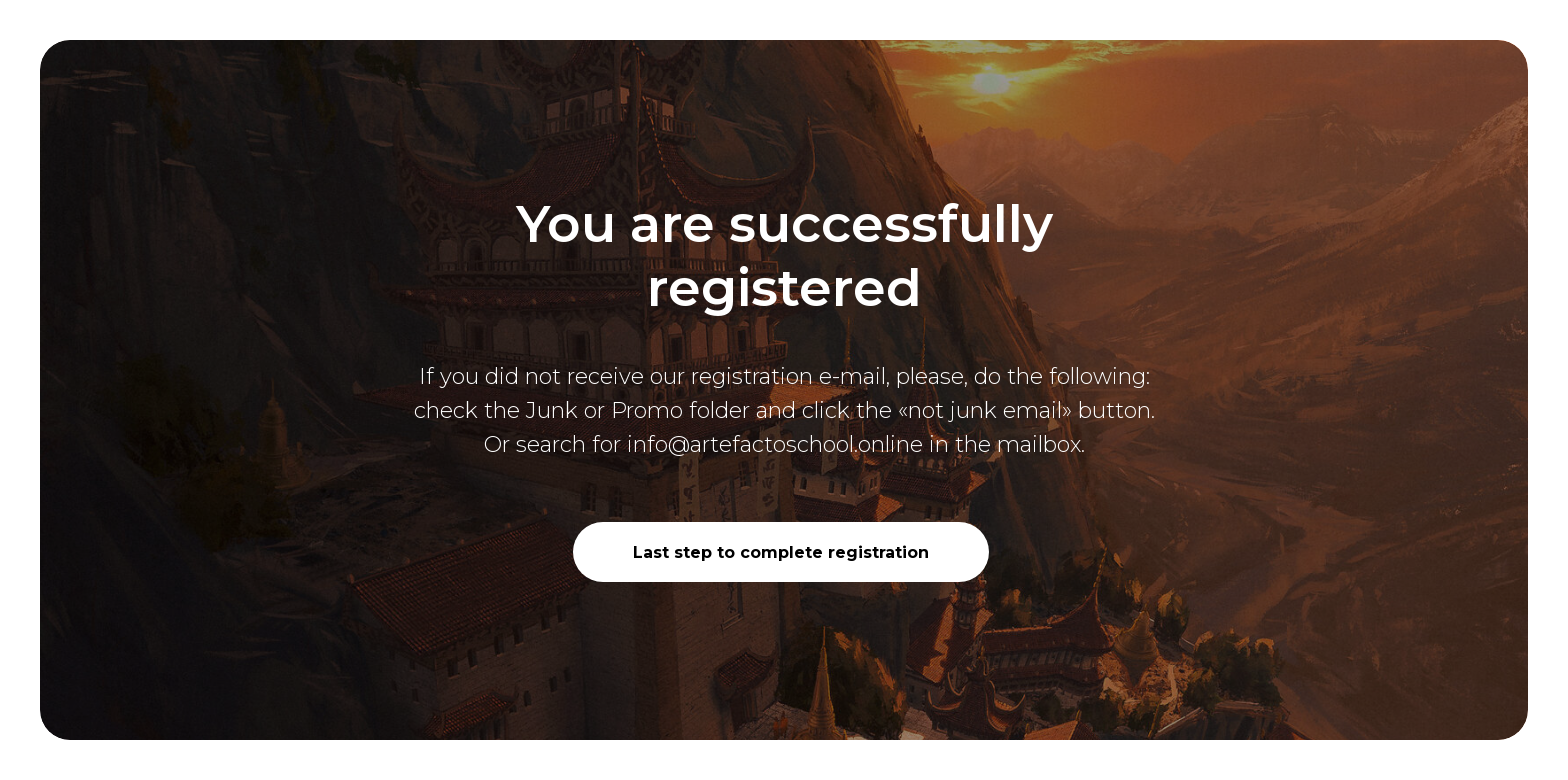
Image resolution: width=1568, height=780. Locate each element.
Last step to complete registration (781, 552)
